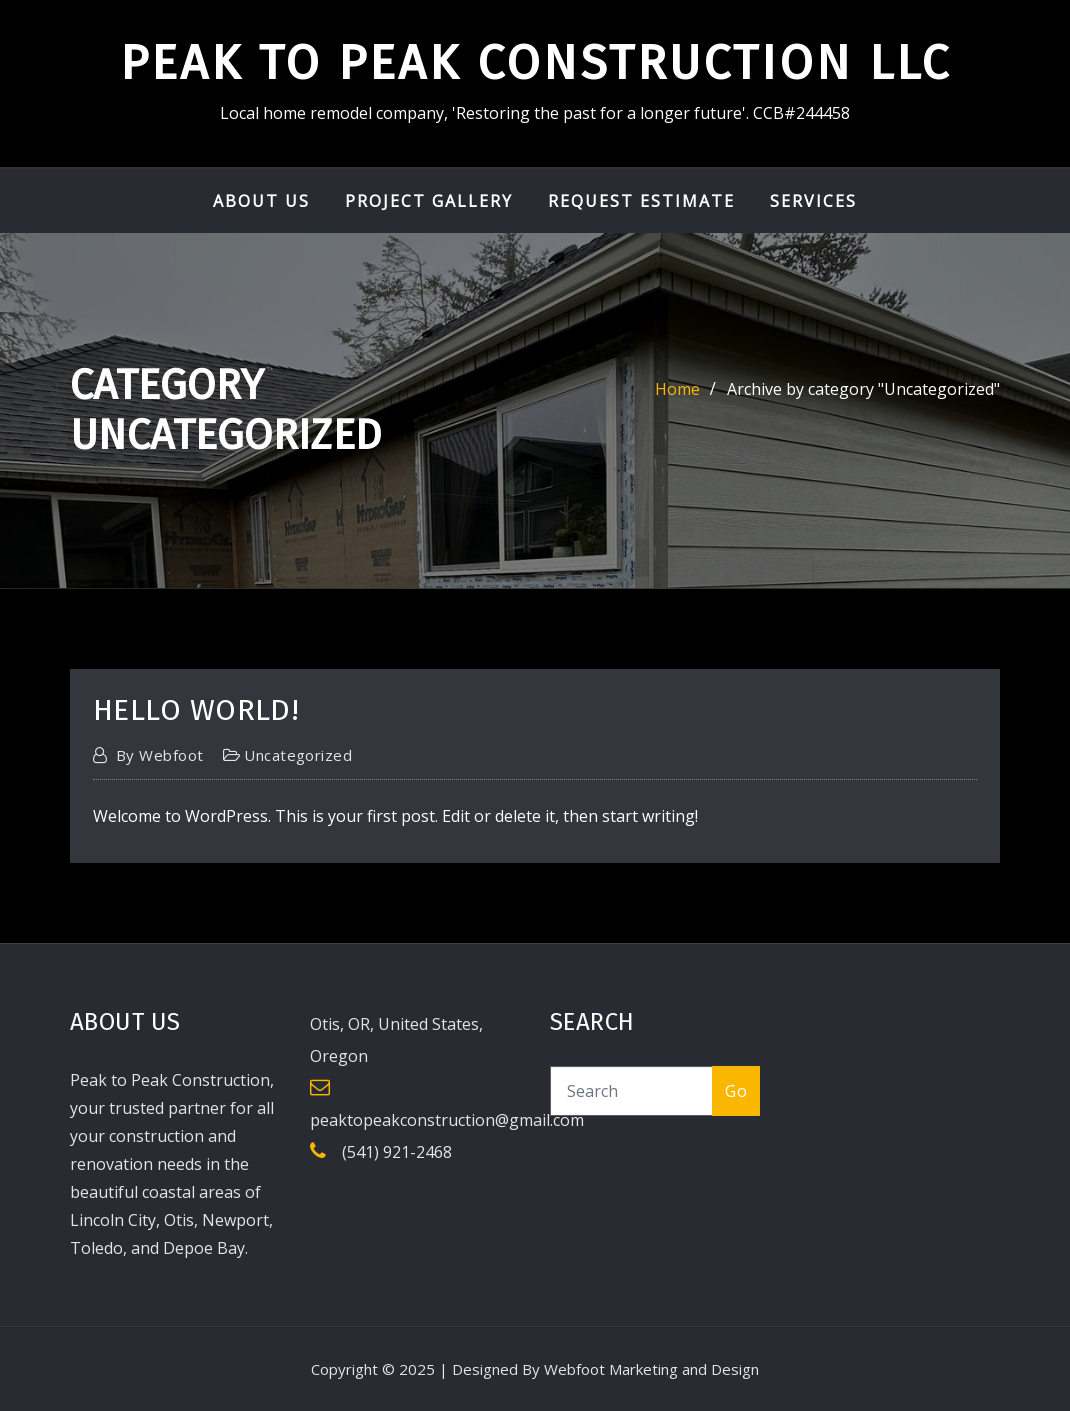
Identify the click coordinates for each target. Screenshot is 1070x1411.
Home (677, 389)
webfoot (160, 755)
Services (813, 201)
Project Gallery (429, 201)
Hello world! (196, 710)
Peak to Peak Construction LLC (535, 63)
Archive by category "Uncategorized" (863, 389)
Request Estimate (641, 201)
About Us (261, 201)
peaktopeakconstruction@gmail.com (447, 1120)
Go (736, 1091)
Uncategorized (298, 755)
